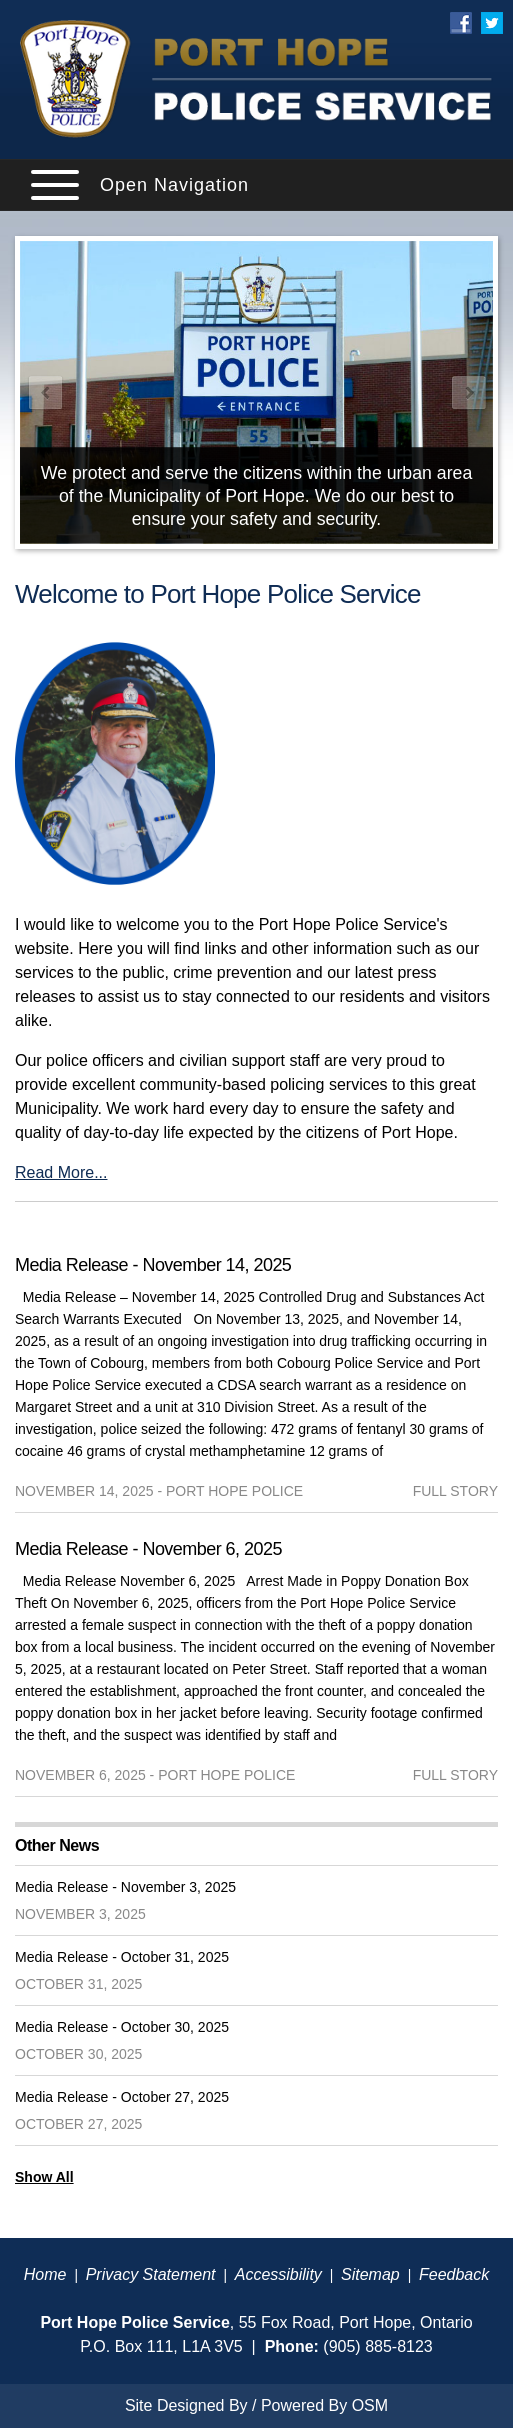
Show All (44, 2177)
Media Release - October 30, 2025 (122, 2027)
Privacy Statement (151, 2274)
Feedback (454, 2274)
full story (455, 1491)
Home (45, 2274)
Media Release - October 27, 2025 (122, 2097)
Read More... (61, 1172)
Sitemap (370, 2274)
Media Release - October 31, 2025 (122, 1957)
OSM (370, 2405)
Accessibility (278, 2274)
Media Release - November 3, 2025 (125, 1887)
